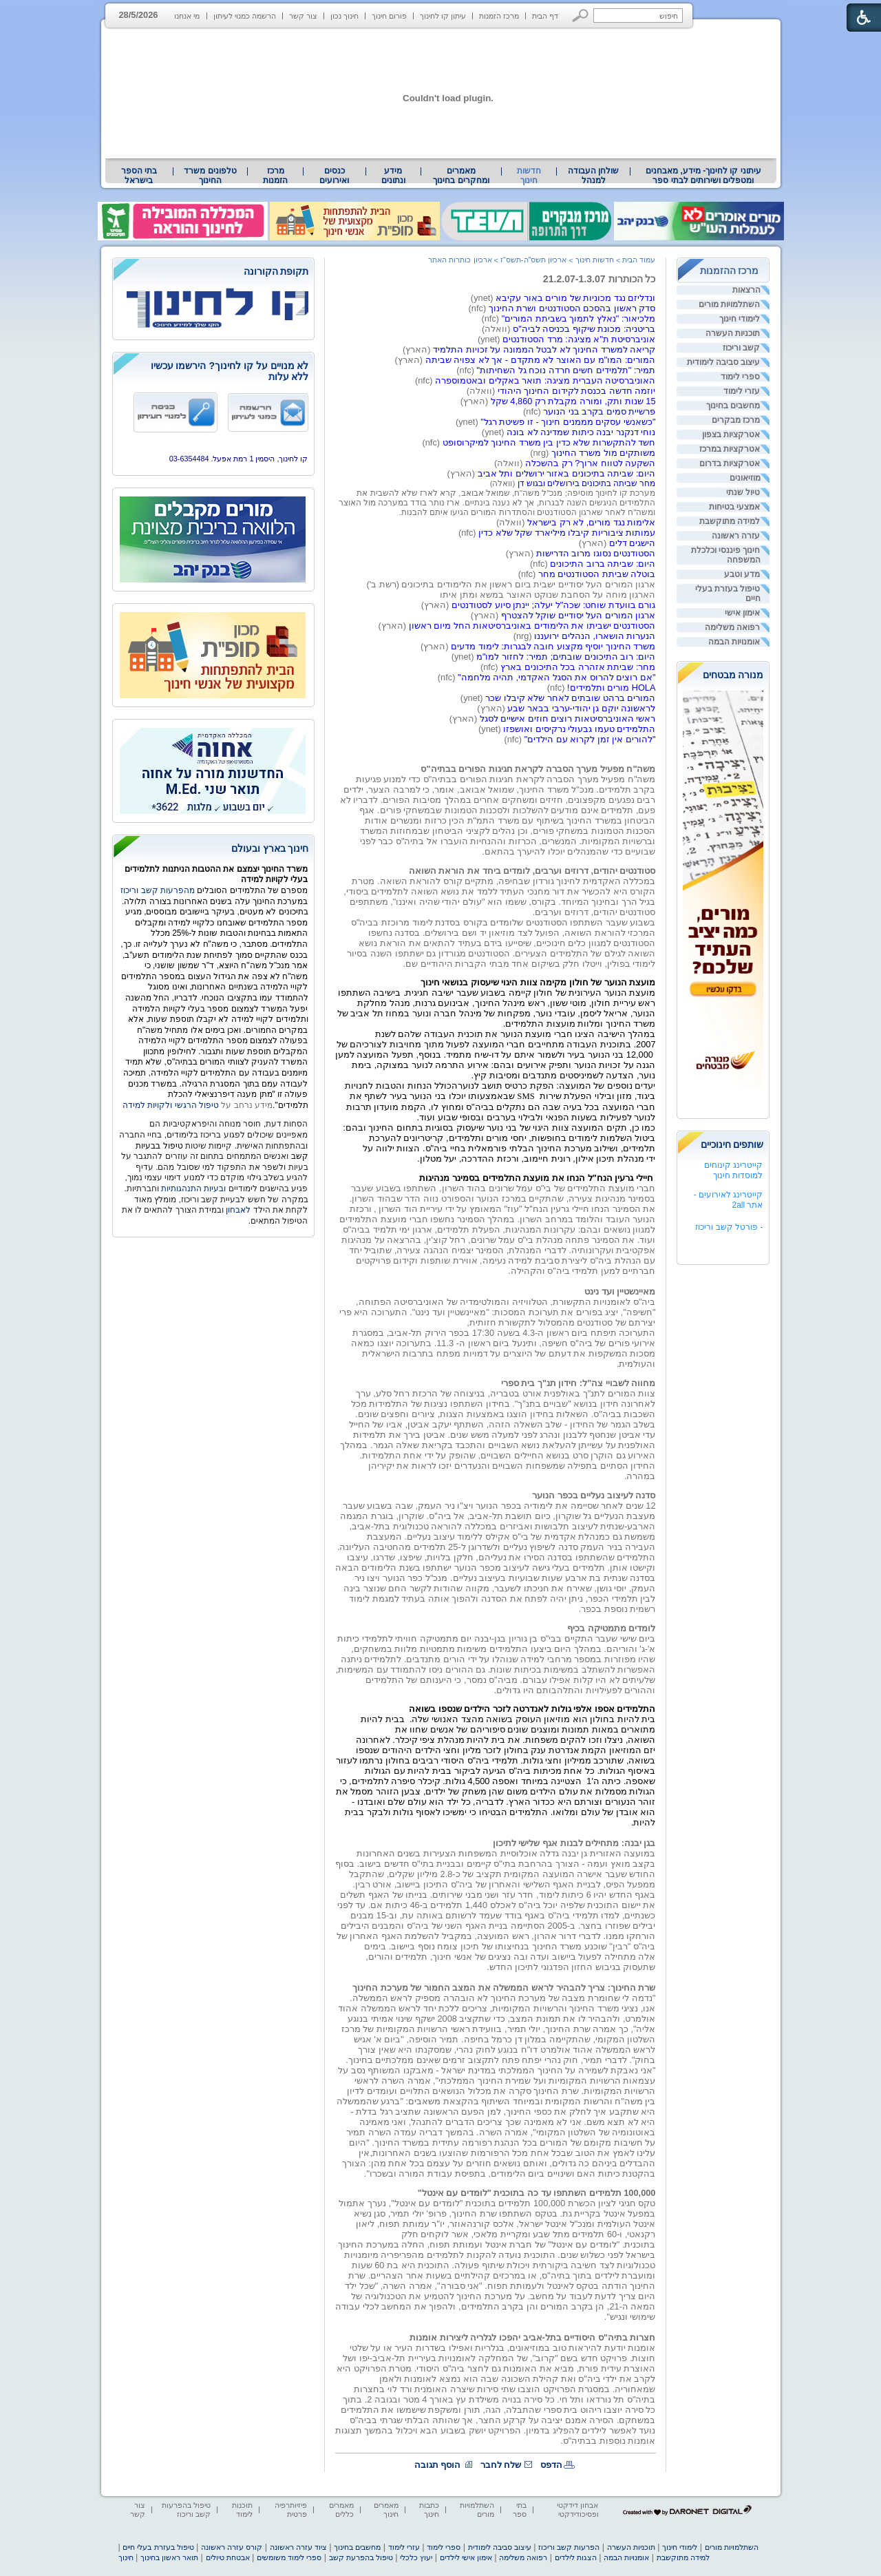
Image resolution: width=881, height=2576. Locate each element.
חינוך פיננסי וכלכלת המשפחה (726, 555)
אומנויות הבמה (734, 642)
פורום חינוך (389, 16)
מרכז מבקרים (736, 420)
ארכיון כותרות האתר (459, 259)
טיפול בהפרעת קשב (361, 2557)
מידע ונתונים (393, 175)
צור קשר (303, 16)
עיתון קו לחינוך (443, 16)
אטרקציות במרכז (729, 449)
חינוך (126, 2557)
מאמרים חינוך (386, 2509)
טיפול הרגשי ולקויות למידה (171, 1105)
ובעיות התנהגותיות (192, 1188)
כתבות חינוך (429, 2509)
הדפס (551, 2465)
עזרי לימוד (741, 391)
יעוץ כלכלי (416, 2557)
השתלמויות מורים (729, 304)
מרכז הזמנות (499, 16)
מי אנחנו (187, 16)
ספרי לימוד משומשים (289, 2557)
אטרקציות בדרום (729, 463)
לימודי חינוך (739, 319)
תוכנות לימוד (242, 2509)
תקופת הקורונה (276, 271)
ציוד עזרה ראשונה (298, 2547)
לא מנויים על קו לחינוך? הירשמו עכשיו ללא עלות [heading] (230, 371)
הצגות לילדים (576, 2557)
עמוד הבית (638, 259)
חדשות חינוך (529, 175)
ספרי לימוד (740, 376)
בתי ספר (520, 2509)
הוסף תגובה (437, 2465)
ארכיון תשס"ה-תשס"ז (533, 259)
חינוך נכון (344, 16)
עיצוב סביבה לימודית (724, 362)
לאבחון (238, 1210)
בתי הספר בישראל (139, 175)
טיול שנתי (743, 492)
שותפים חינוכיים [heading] (732, 1144)
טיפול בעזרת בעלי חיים (728, 593)
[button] (580, 15)
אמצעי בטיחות (734, 507)
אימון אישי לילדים (466, 2557)
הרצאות (746, 290)
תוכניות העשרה (732, 333)
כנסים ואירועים (334, 175)
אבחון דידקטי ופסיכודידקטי (577, 2509)
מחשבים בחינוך (733, 405)
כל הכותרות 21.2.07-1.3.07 (599, 278)
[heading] (213, 272)
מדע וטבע (742, 574)
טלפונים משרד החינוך (210, 175)
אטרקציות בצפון (731, 434)
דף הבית (545, 16)
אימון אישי (742, 613)
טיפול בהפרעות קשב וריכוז (186, 2509)
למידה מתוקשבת (729, 521)
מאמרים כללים (341, 2509)
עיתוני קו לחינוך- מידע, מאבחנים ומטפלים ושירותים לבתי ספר (703, 175)
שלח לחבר (501, 2465)
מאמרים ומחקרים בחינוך (461, 175)
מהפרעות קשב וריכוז (158, 890)
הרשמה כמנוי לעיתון (244, 16)
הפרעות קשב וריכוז (568, 2547)
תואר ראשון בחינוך (169, 2557)
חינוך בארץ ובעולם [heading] (270, 848)
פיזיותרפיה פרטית (291, 2509)
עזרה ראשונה (736, 536)
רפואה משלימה (732, 627)
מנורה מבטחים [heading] (733, 674)
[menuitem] (703, 175)
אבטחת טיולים (228, 2557)
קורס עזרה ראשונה (231, 2547)
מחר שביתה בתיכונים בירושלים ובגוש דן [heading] (587, 483)
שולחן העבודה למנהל (593, 175)
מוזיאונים (745, 478)
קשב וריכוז (741, 348)
